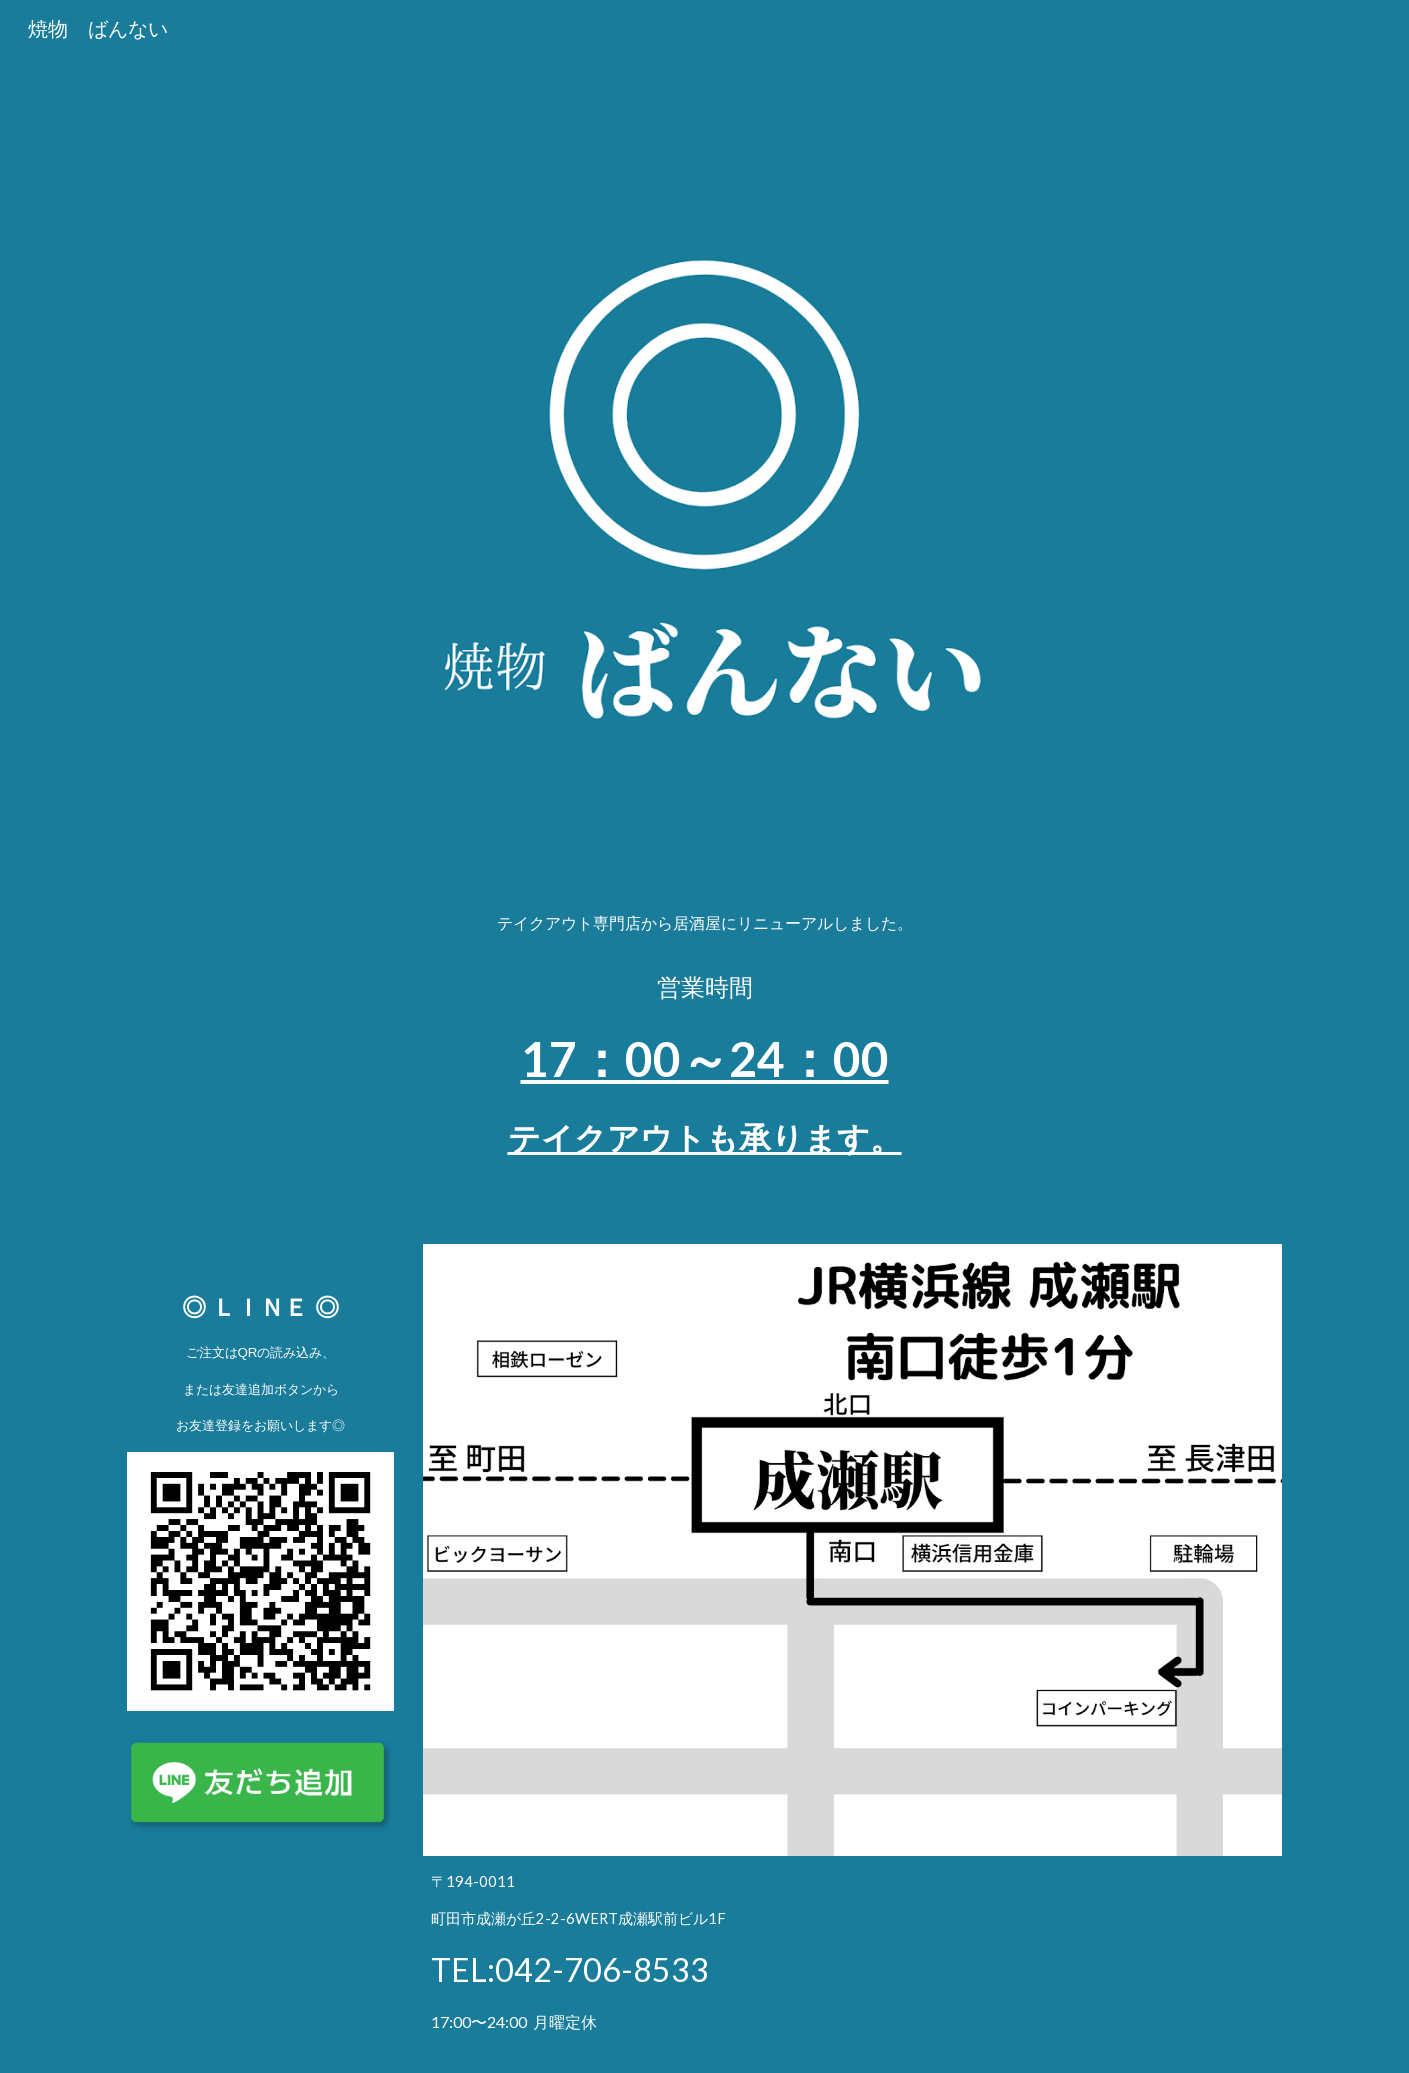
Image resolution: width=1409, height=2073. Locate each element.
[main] (704, 1046)
